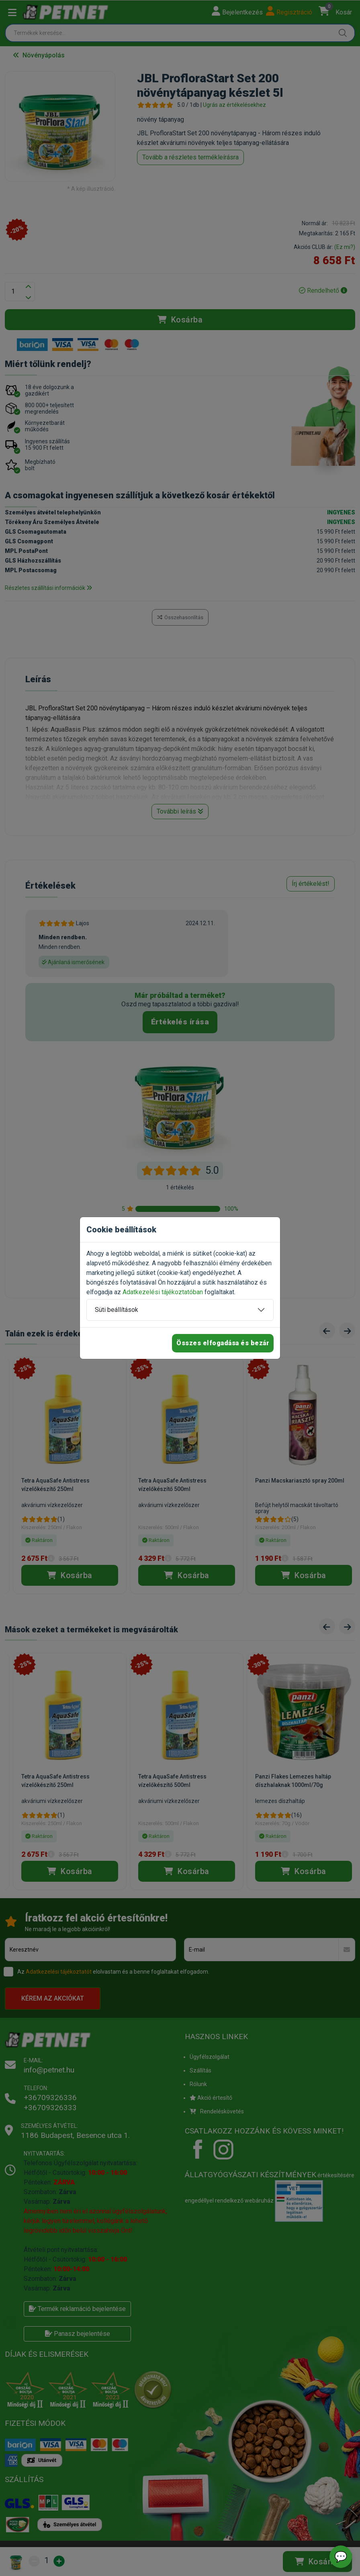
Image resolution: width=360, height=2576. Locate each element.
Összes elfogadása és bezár (222, 1343)
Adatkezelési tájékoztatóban (163, 1292)
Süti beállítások (116, 1309)
